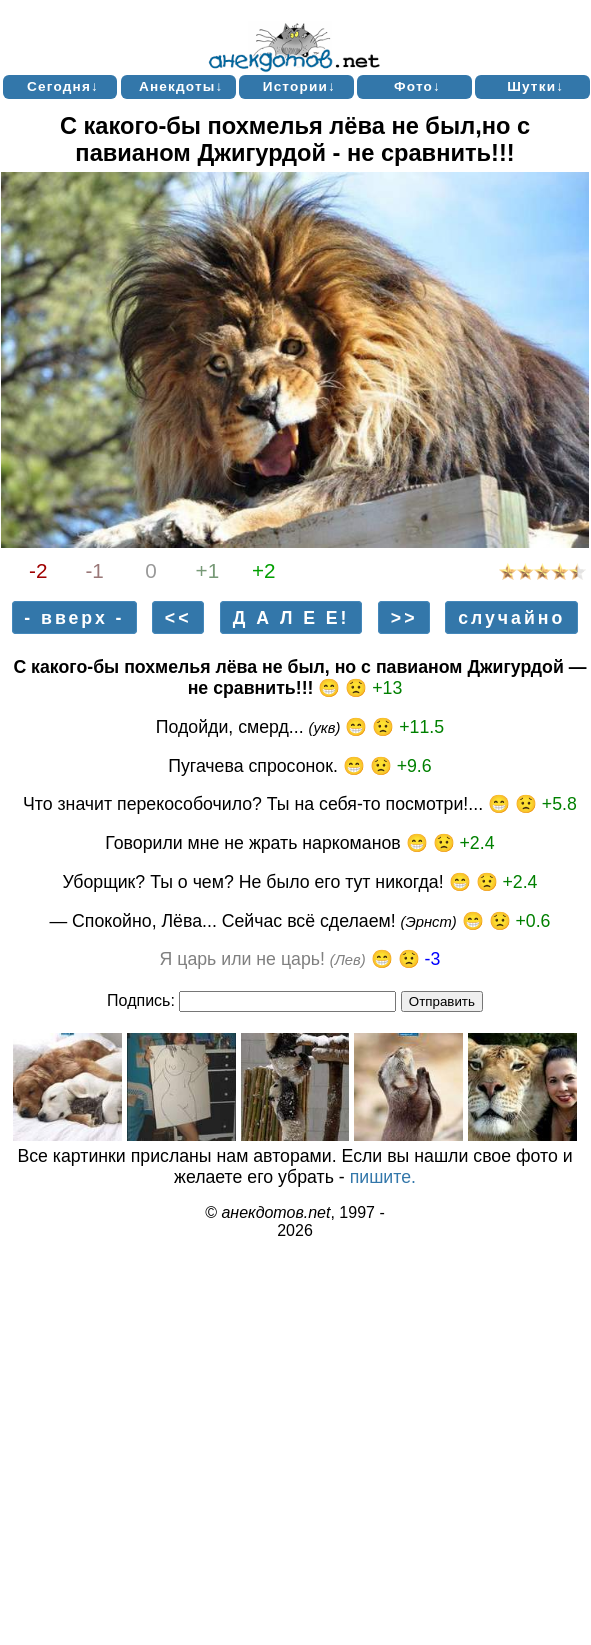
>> (404, 617)
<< (178, 617)
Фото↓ (417, 86)
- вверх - (74, 617)
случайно (511, 617)
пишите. (383, 1177)
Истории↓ (299, 86)
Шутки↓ (535, 86)
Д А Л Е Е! (291, 617)
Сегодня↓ (63, 86)
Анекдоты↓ (181, 86)
